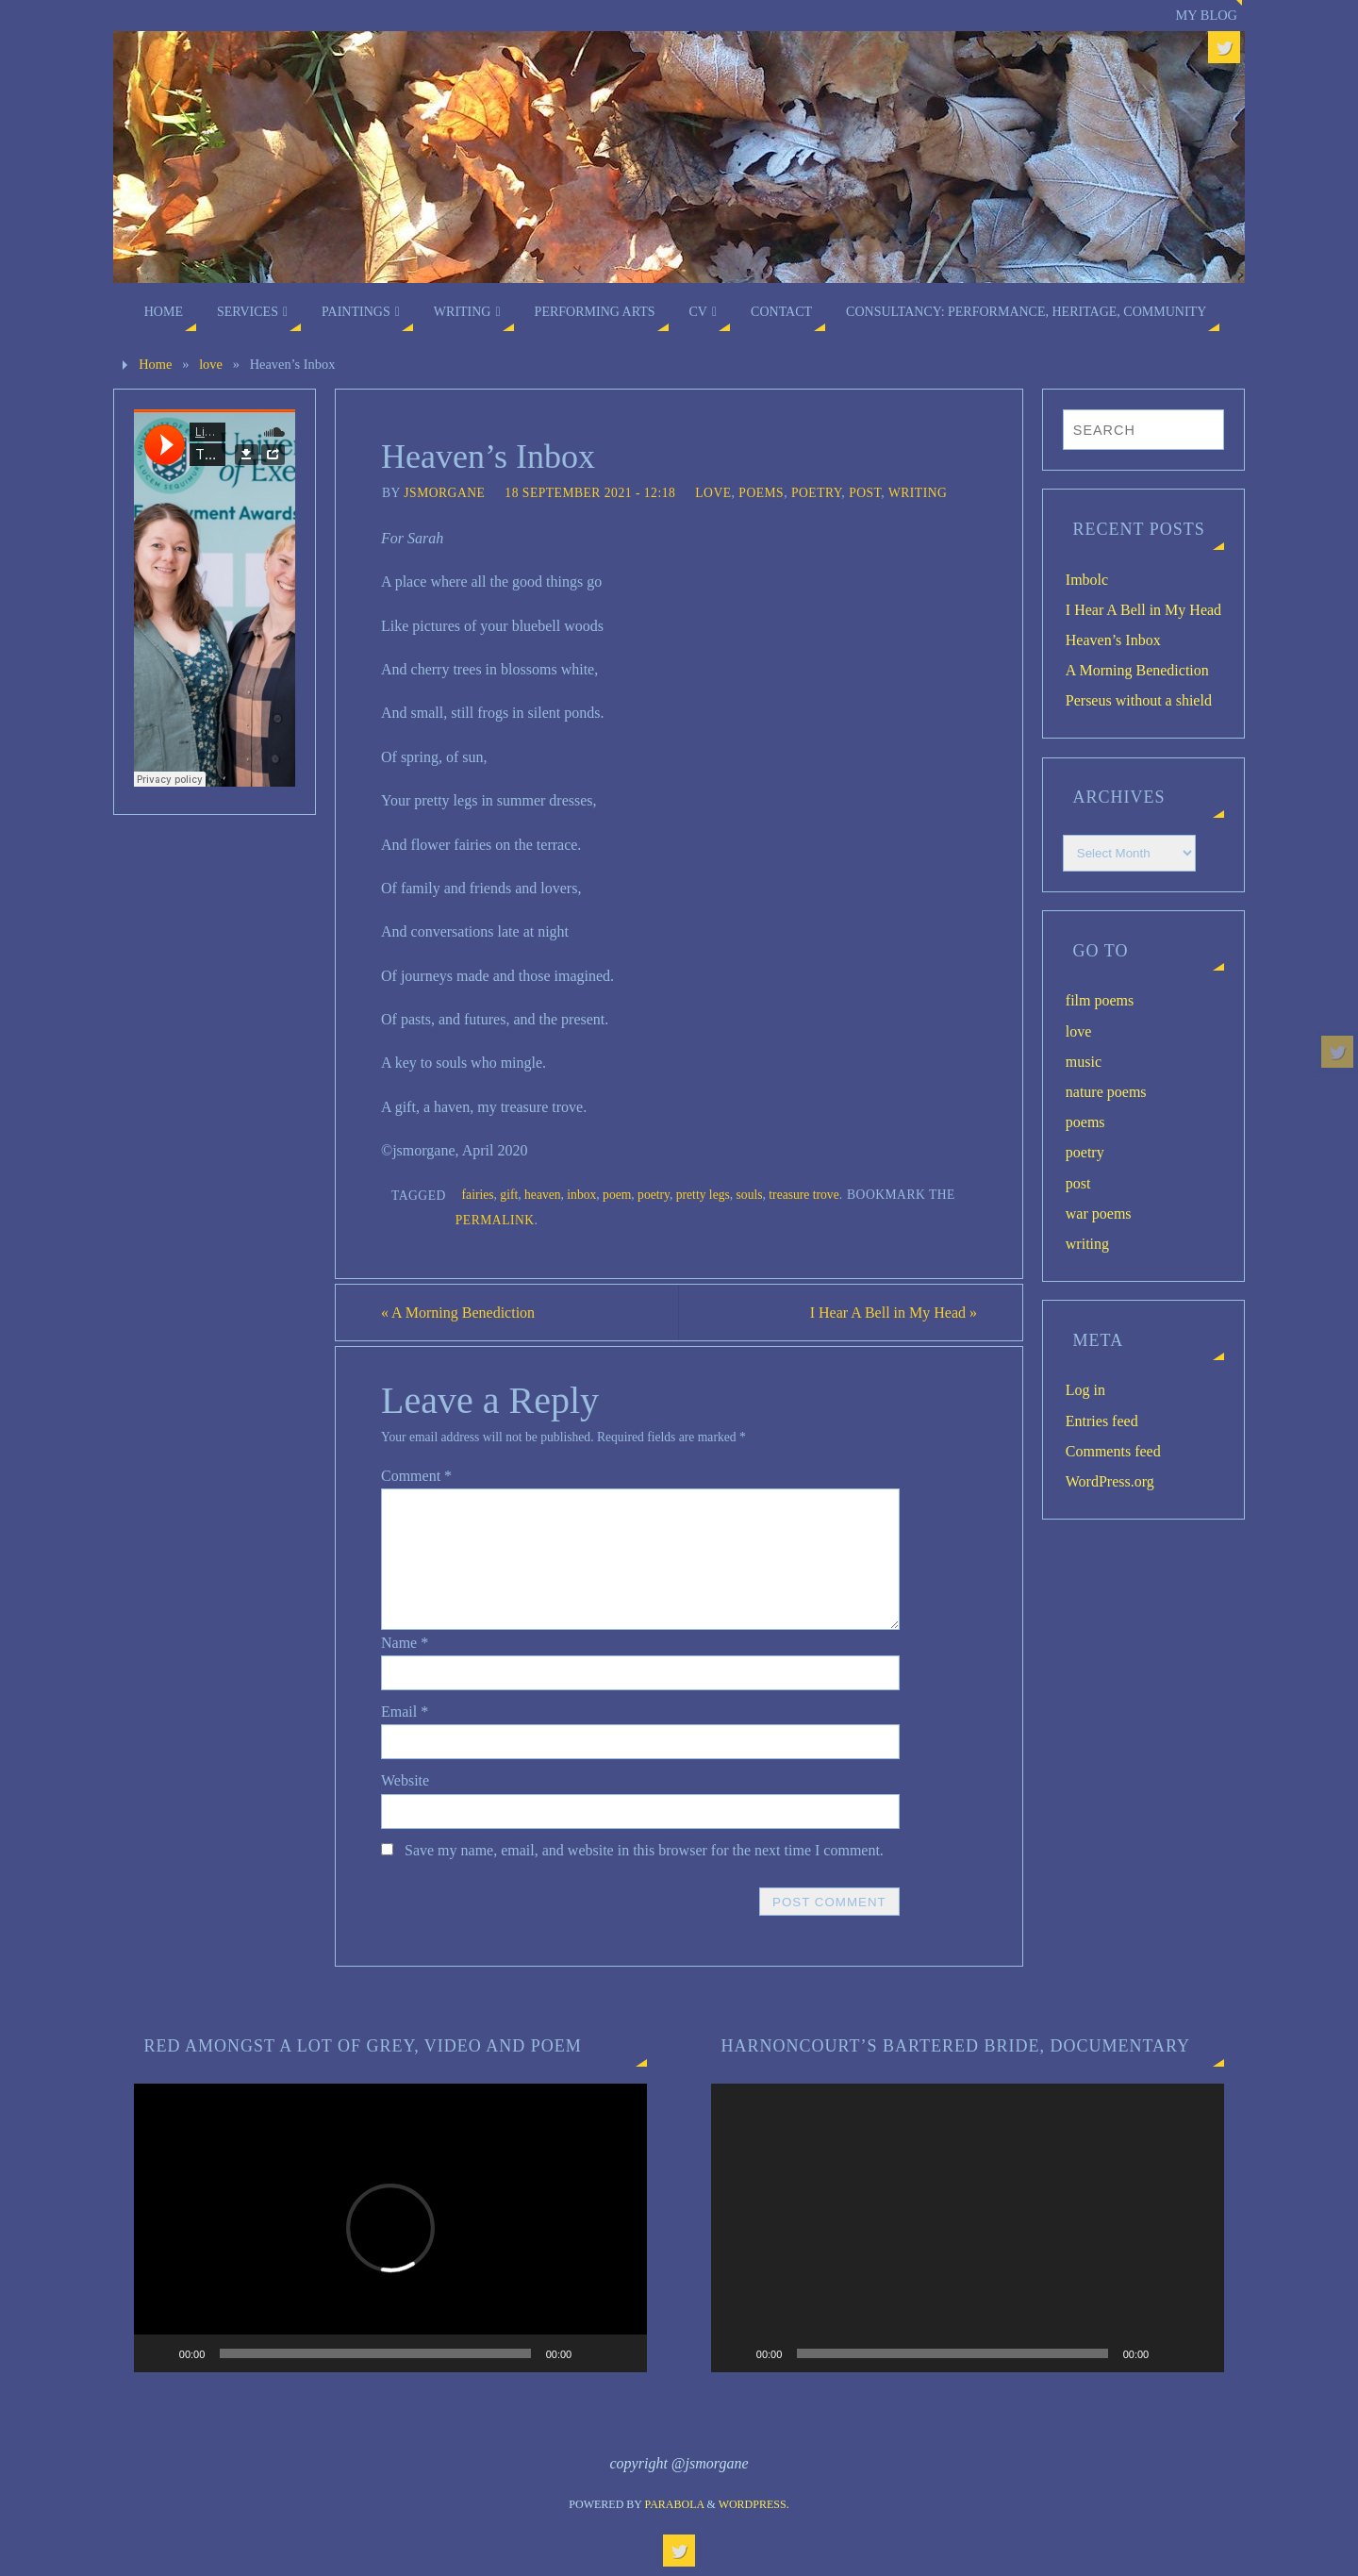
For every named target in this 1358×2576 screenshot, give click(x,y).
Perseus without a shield (1139, 700)
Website (405, 1780)
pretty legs (703, 1195)
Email (404, 1711)
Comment (416, 1476)
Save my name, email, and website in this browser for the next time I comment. (644, 1850)
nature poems (1106, 1092)
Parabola (674, 2504)
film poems (1100, 1000)
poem (617, 1195)
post (865, 493)
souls (750, 1195)
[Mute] (592, 2353)
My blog (1206, 15)
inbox (581, 1195)
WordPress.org (1110, 1481)
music (1083, 1062)
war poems (1099, 1213)
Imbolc (1087, 580)
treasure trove (803, 1195)
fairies (478, 1195)
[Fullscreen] (622, 2353)
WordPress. (754, 2504)
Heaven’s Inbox (1113, 640)
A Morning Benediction (458, 1313)
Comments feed (1113, 1451)
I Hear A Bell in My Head (893, 1313)
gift (509, 1195)
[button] (390, 2228)
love (211, 364)
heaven (542, 1195)
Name (404, 1643)
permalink (495, 1220)
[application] (390, 2228)
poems (761, 493)
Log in (1085, 1390)
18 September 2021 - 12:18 (590, 493)
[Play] (158, 2353)
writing (917, 493)
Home (155, 364)
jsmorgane (444, 493)
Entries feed (1102, 1421)
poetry (816, 493)
